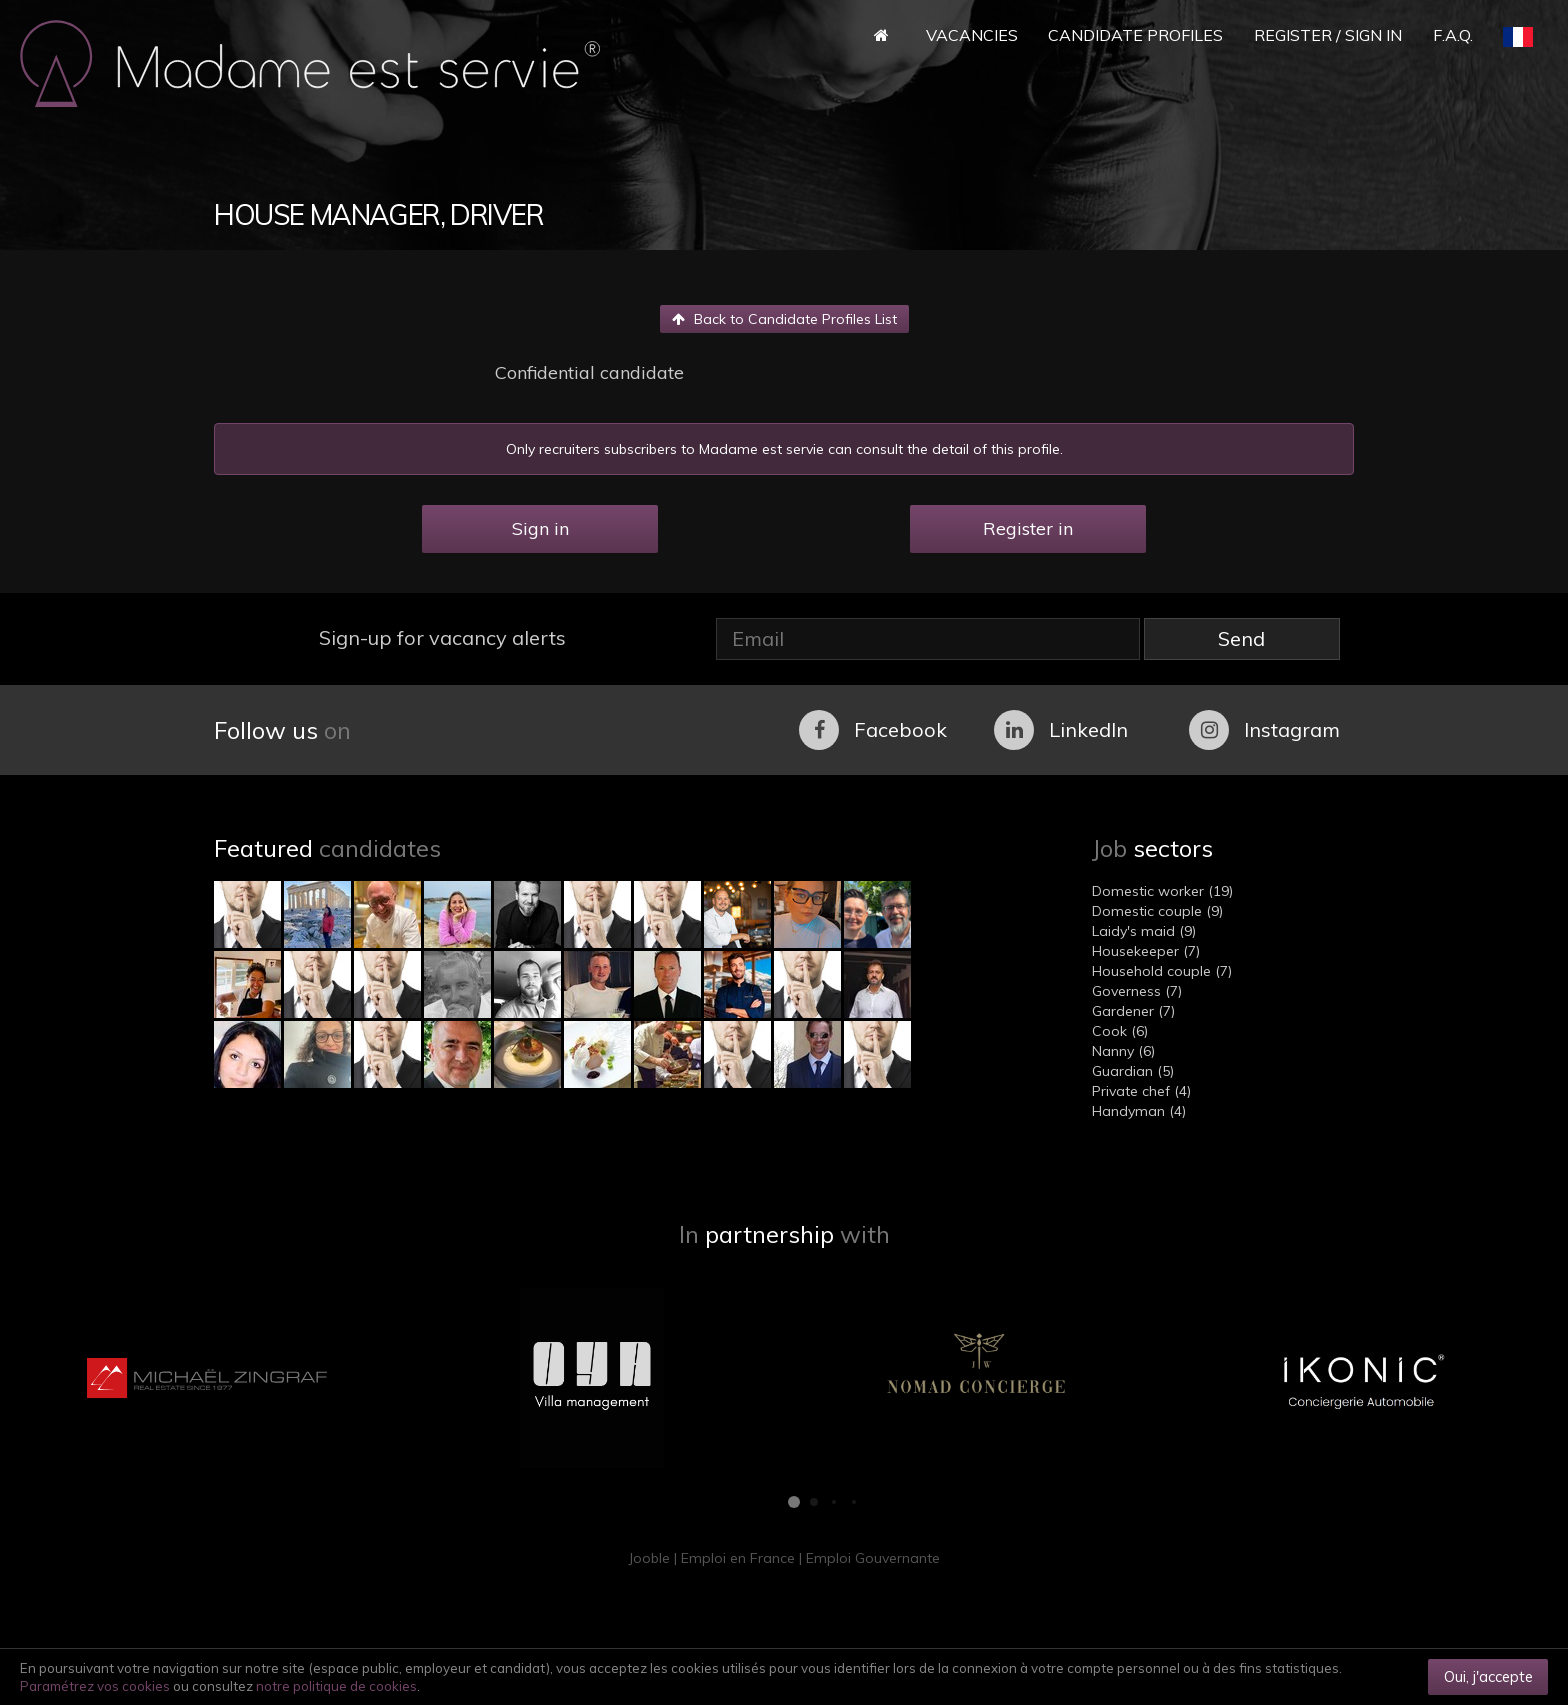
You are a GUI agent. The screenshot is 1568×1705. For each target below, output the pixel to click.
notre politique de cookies (336, 1686)
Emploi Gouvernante (873, 1558)
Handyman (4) (1139, 1111)
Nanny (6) (1123, 1051)
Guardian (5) (1133, 1071)
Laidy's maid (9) (1144, 931)
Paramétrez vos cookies (95, 1686)
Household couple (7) (1162, 971)
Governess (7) (1137, 991)
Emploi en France (738, 1558)
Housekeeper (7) (1146, 951)
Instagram (1264, 730)
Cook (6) (1120, 1031)
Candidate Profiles (1135, 35)
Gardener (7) (1133, 1011)
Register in (1028, 528)
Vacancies (972, 35)
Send (1241, 638)
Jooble (649, 1558)
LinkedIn (1061, 730)
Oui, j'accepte (1488, 1676)
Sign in (540, 528)
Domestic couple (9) (1157, 911)
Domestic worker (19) (1162, 891)
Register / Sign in (1328, 35)
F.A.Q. (1453, 35)
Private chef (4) (1141, 1091)
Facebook (873, 730)
